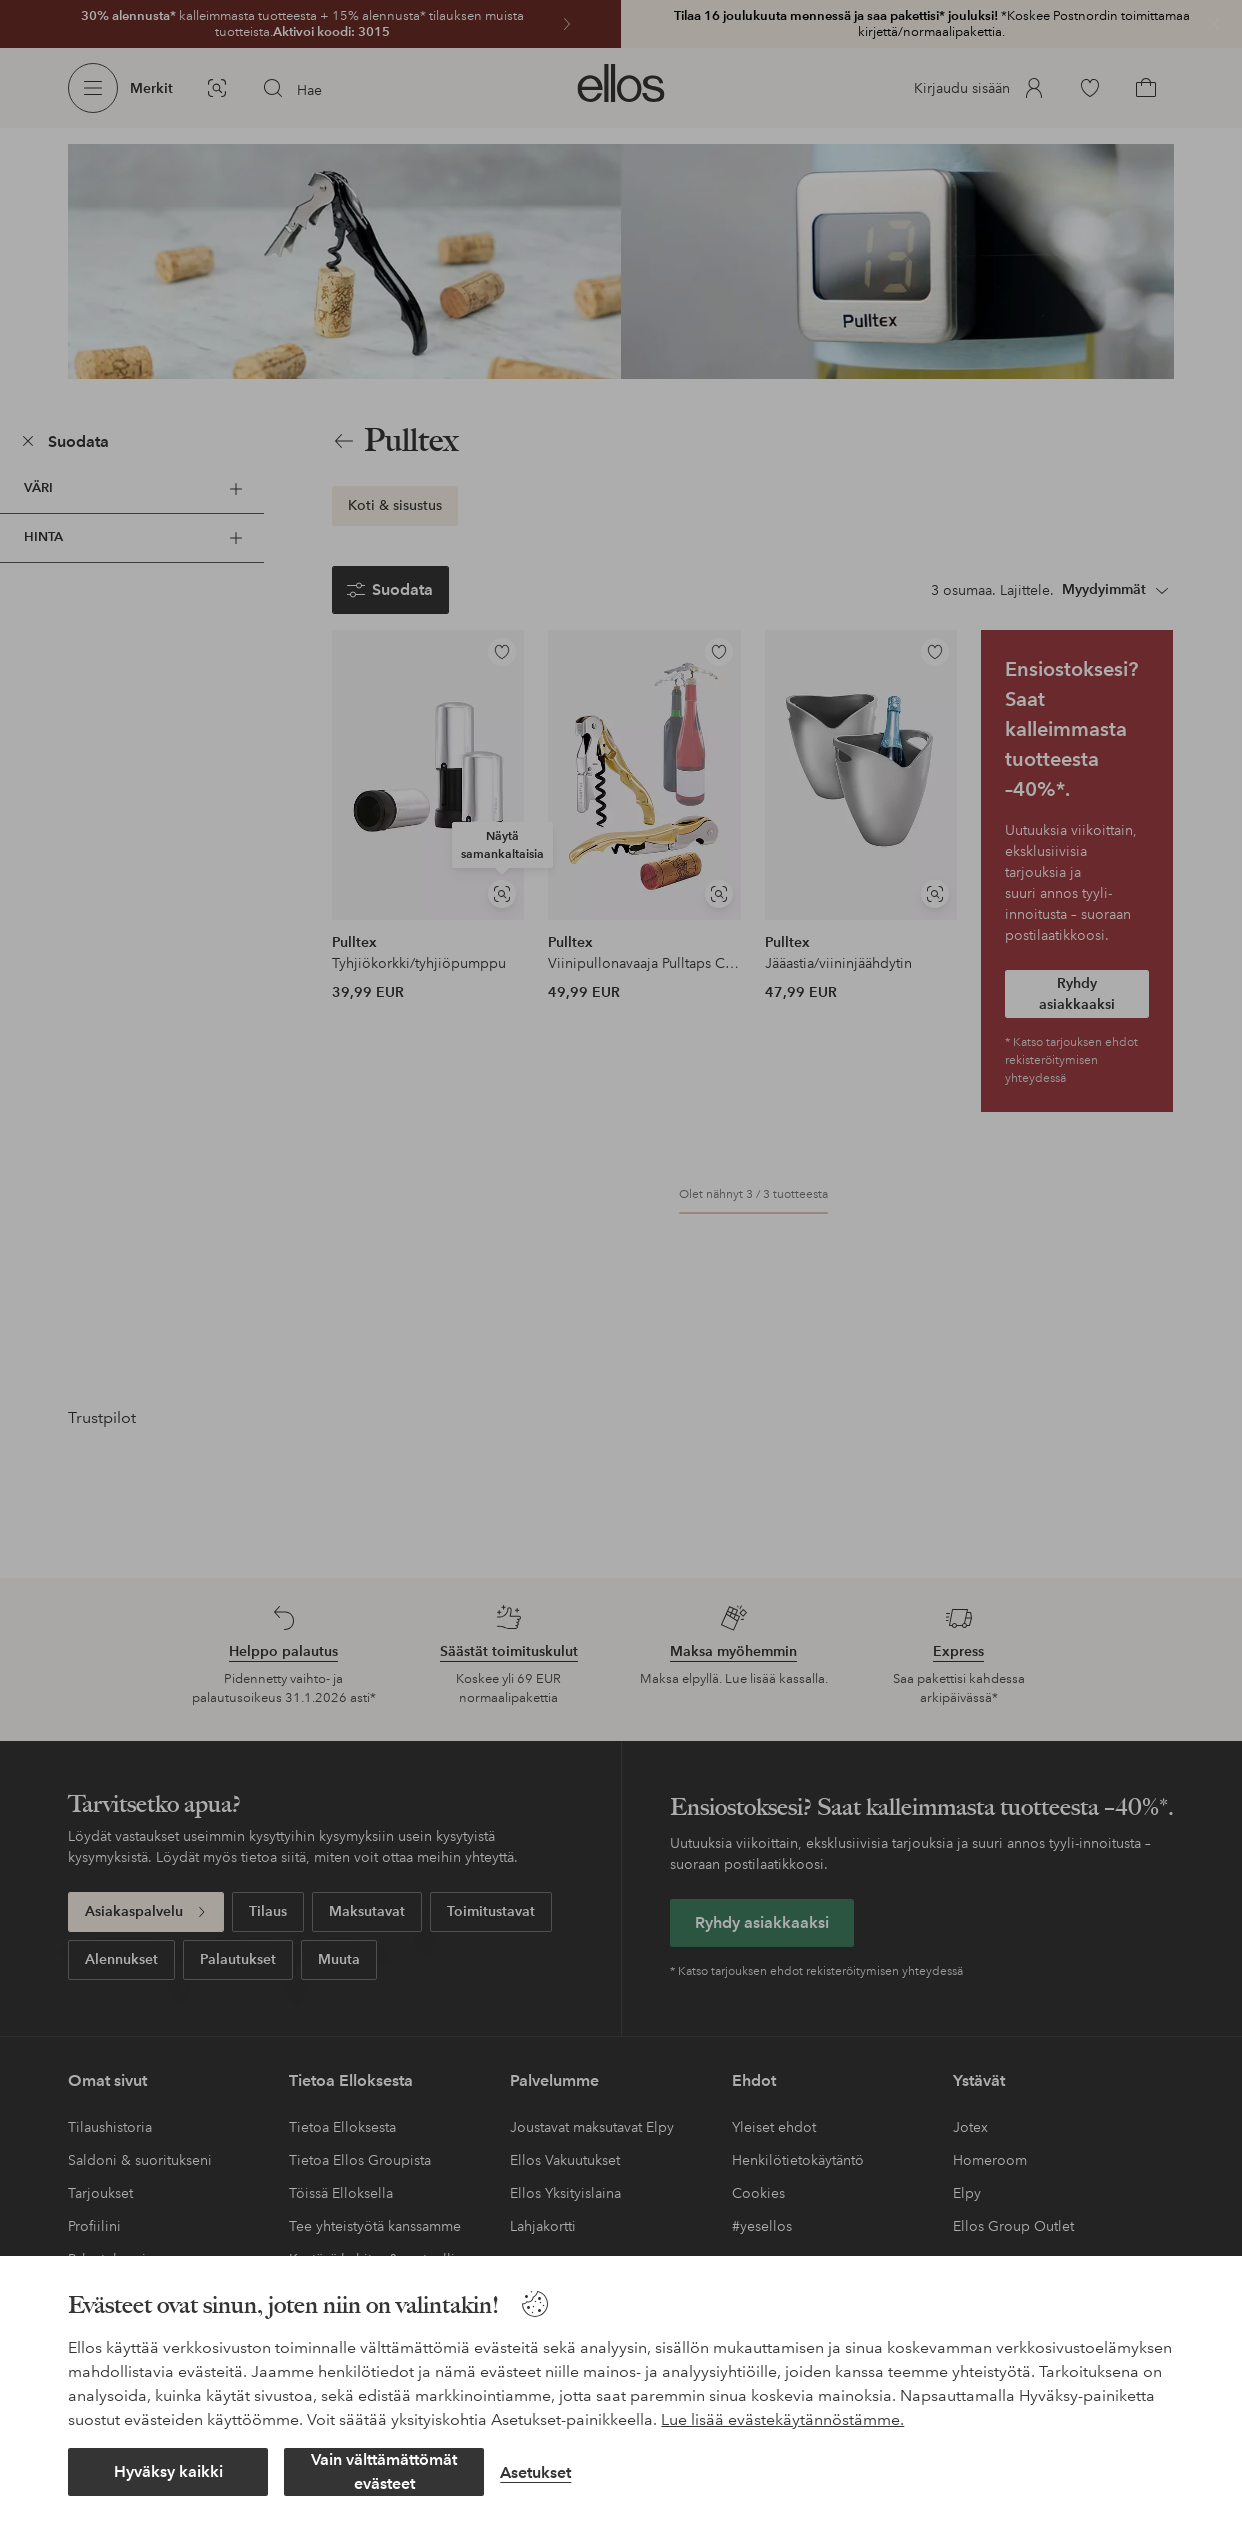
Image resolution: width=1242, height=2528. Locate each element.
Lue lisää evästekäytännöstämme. (782, 2419)
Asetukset (535, 2472)
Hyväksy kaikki (168, 2471)
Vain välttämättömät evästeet (384, 2471)
